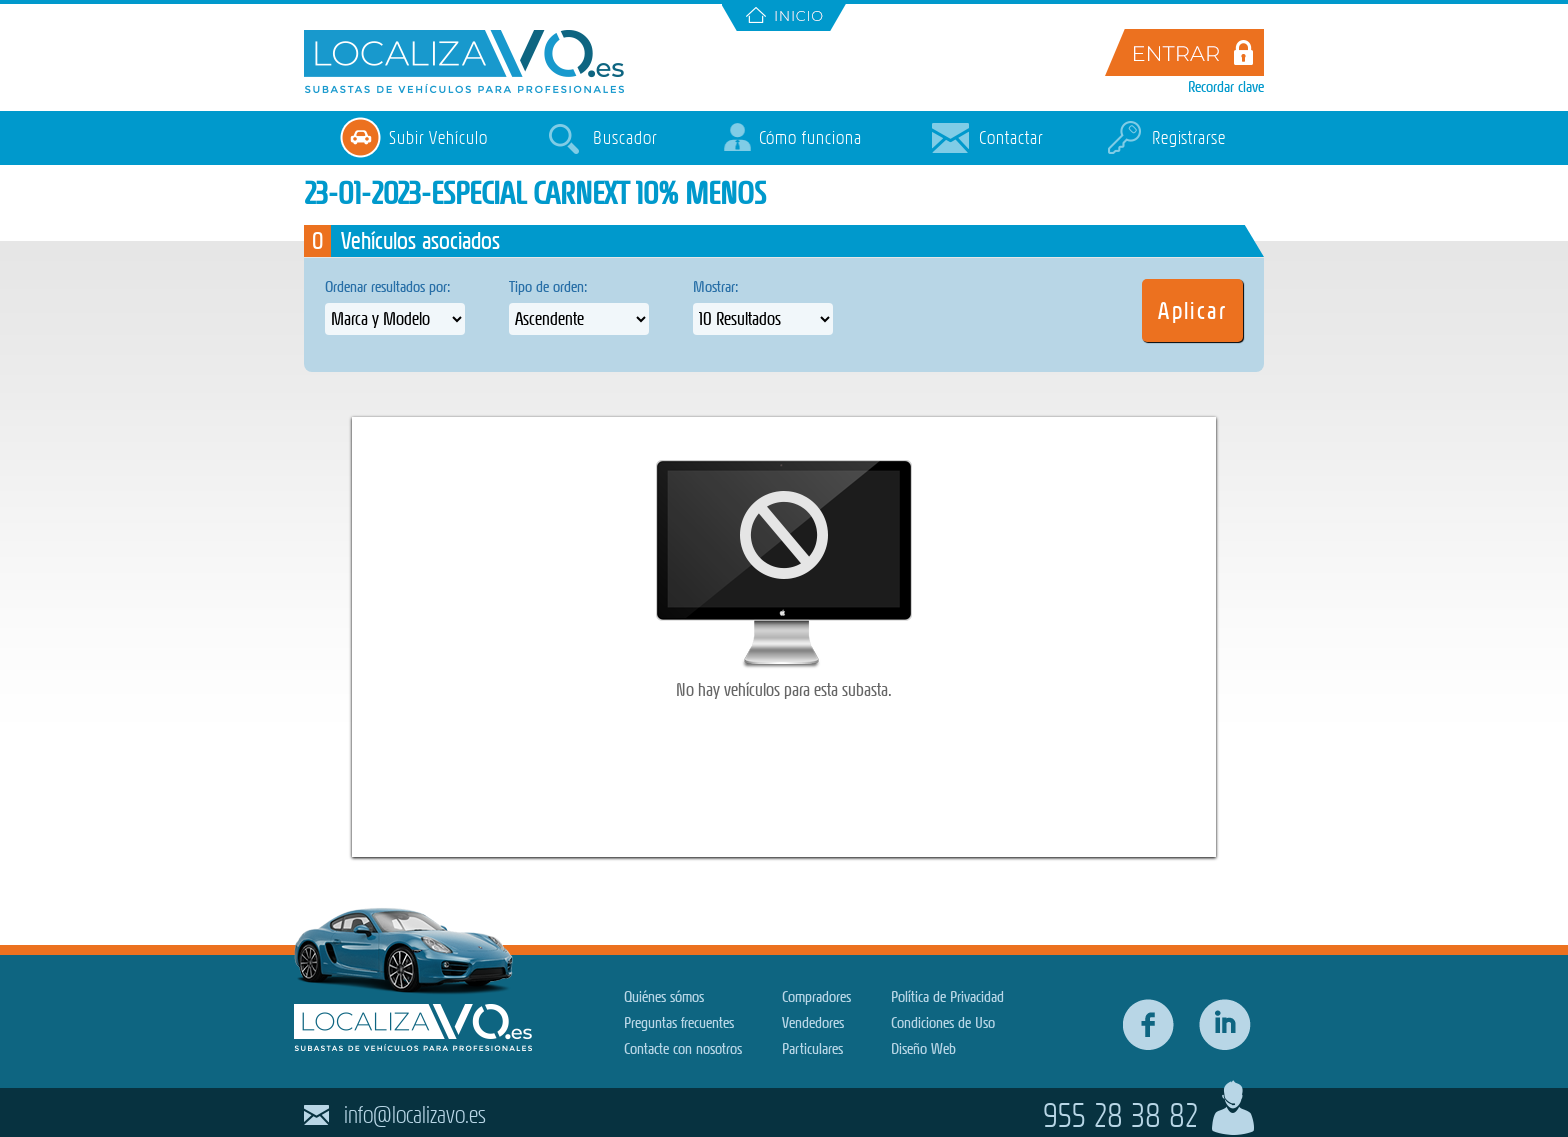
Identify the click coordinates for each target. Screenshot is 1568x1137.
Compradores (816, 996)
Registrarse (1189, 137)
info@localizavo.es (415, 1114)
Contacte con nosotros (683, 1048)
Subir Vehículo (438, 137)
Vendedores (813, 1022)
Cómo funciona (810, 137)
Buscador (625, 137)
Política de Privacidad (947, 996)
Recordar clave (1226, 87)
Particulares (812, 1048)
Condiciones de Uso (943, 1022)
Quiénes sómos (664, 996)
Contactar (1011, 137)
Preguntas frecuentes (679, 1022)
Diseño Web (923, 1048)
